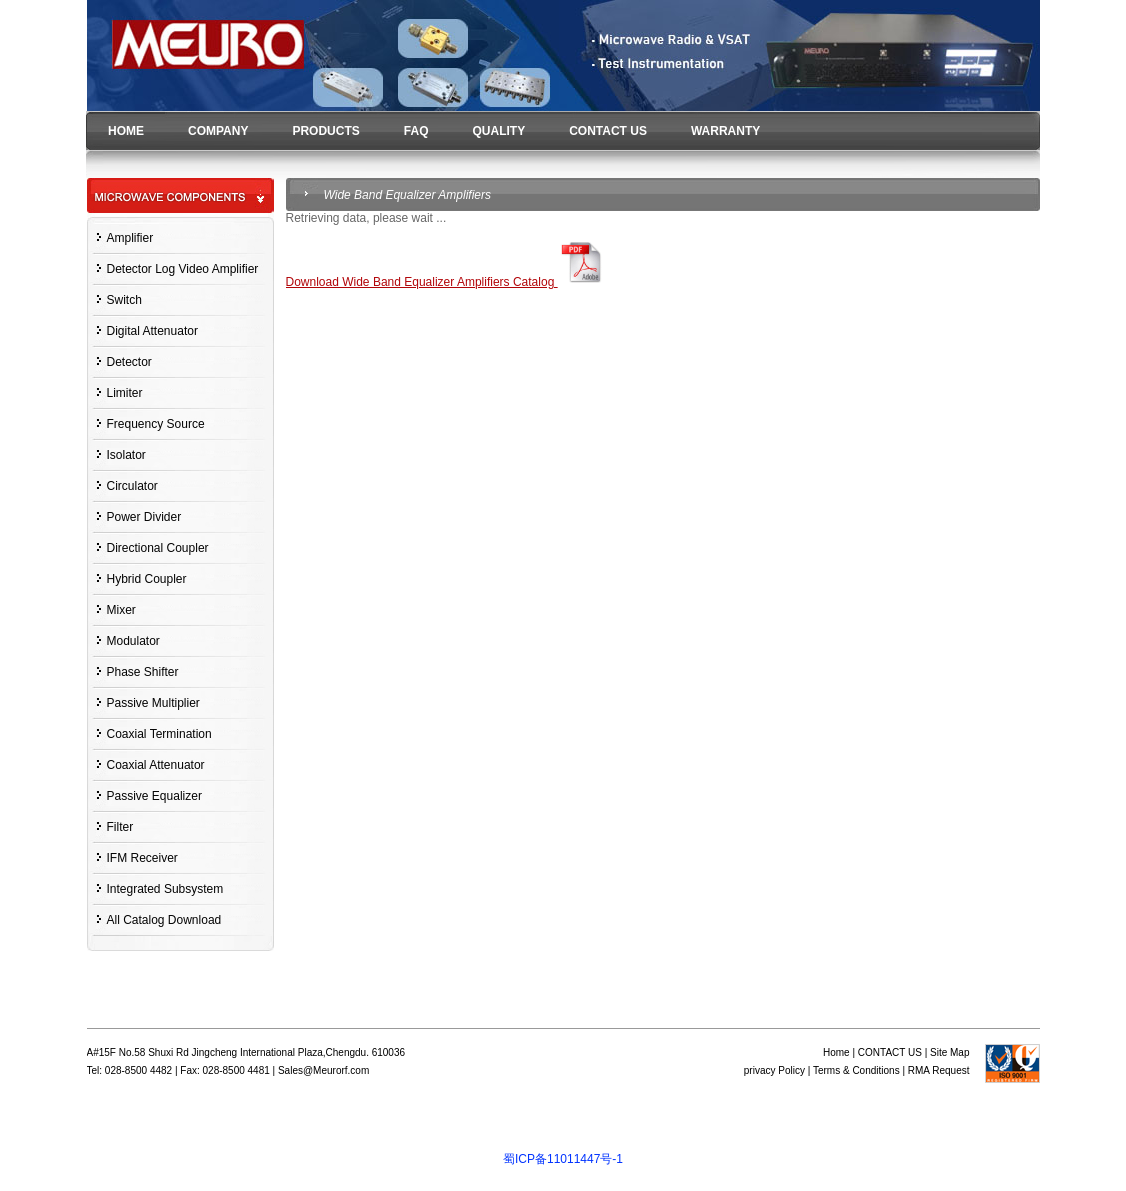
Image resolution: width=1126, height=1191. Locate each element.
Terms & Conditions (856, 1070)
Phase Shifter (143, 672)
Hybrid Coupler (147, 579)
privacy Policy (774, 1070)
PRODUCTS (325, 131)
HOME (126, 131)
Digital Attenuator (152, 331)
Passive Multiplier (153, 703)
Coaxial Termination (159, 734)
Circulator (132, 486)
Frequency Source (156, 424)
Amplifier (130, 238)
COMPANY (218, 131)
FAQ (416, 131)
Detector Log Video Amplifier (183, 269)
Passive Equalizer (154, 796)
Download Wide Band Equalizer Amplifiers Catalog (447, 282)
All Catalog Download (164, 920)
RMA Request (939, 1070)
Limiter (125, 393)
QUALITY (498, 131)
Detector (129, 362)
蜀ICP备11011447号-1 (563, 1159)
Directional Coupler (158, 548)
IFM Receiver (142, 858)
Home (836, 1052)
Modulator (133, 641)
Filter (120, 827)
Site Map (949, 1052)
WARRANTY (725, 131)
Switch (124, 300)
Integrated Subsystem (165, 889)
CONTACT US (608, 131)
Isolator (126, 455)
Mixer (121, 610)
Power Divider (144, 517)
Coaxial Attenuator (156, 765)
